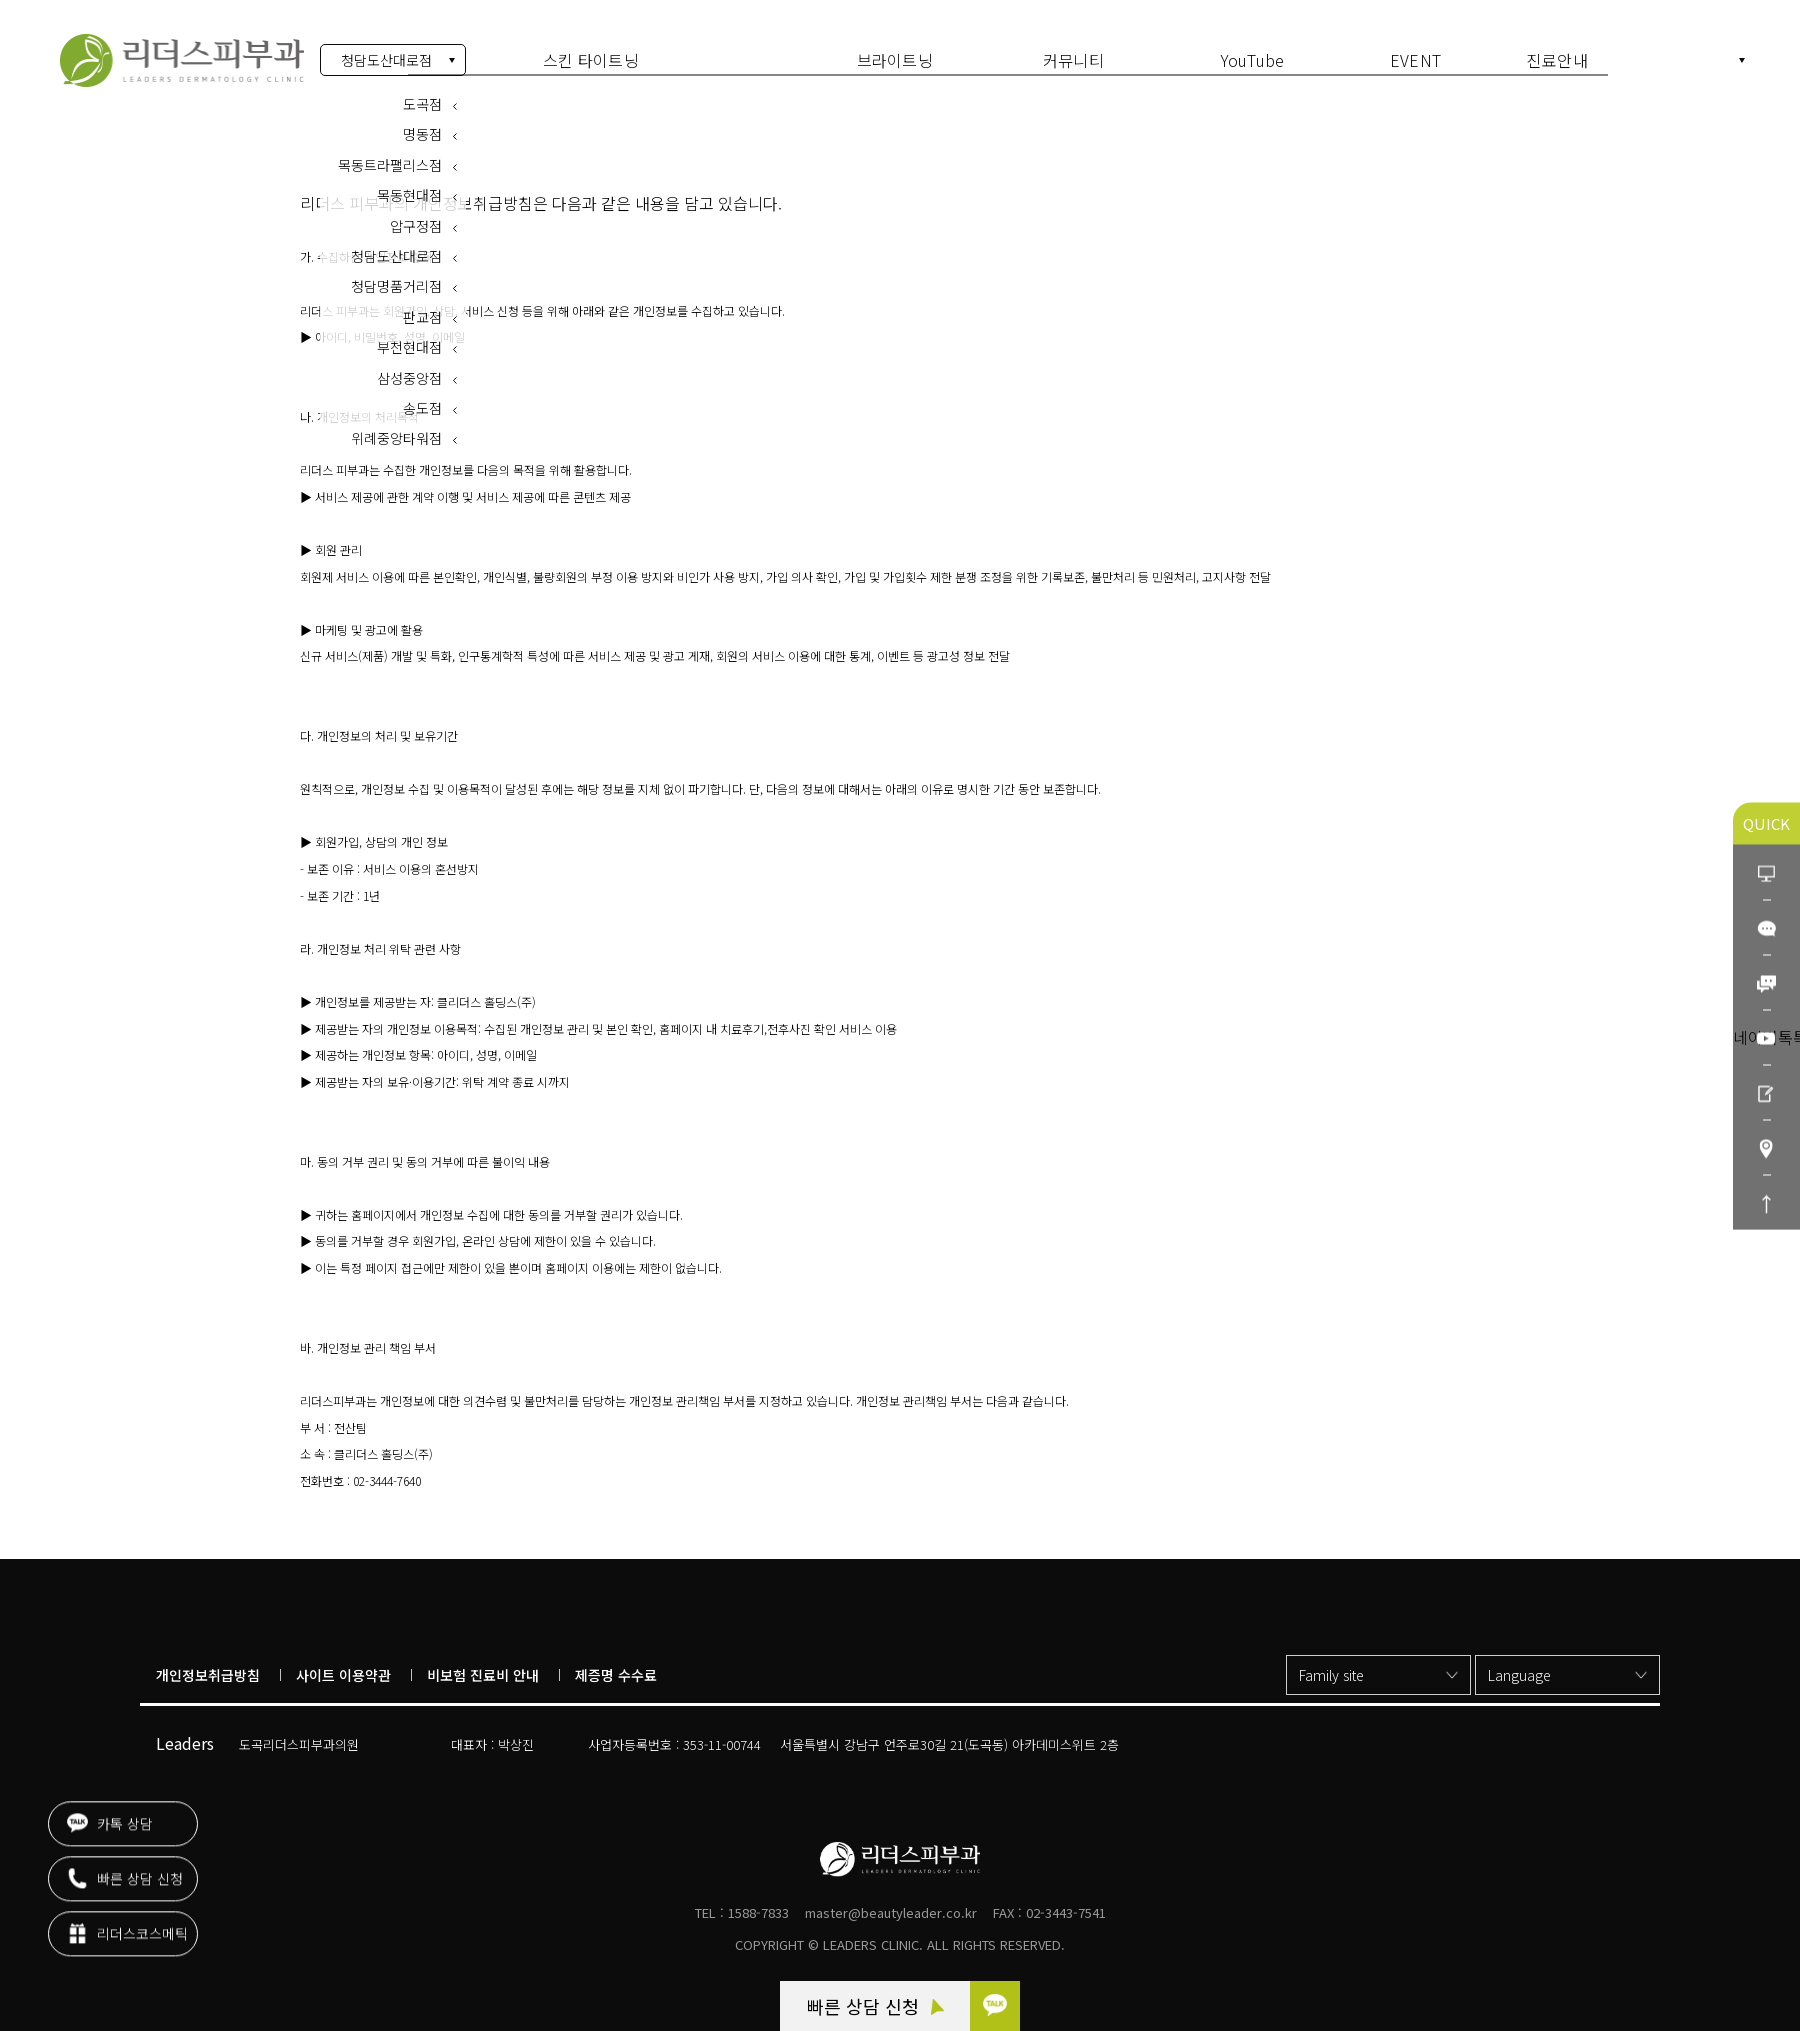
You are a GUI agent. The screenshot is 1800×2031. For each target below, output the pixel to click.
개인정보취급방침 (208, 1675)
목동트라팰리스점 (390, 156)
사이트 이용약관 (343, 1675)
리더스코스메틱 (127, 1930)
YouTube (1253, 60)
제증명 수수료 (616, 1675)
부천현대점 (409, 338)
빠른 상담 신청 (875, 2006)
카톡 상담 (110, 1820)
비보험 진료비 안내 (483, 1675)
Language (1519, 1675)
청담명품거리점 (396, 277)
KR (1725, 60)
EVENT (1415, 60)
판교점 (422, 308)
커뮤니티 (1073, 60)
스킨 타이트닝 (591, 60)
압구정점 (416, 216)
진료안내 (1557, 60)
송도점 (422, 399)
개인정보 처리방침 (182, 60)
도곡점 (422, 95)
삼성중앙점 (409, 368)
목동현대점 (409, 186)
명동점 (422, 125)
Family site (1331, 1675)
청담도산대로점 (386, 60)
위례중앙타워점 (396, 429)
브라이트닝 (895, 60)
